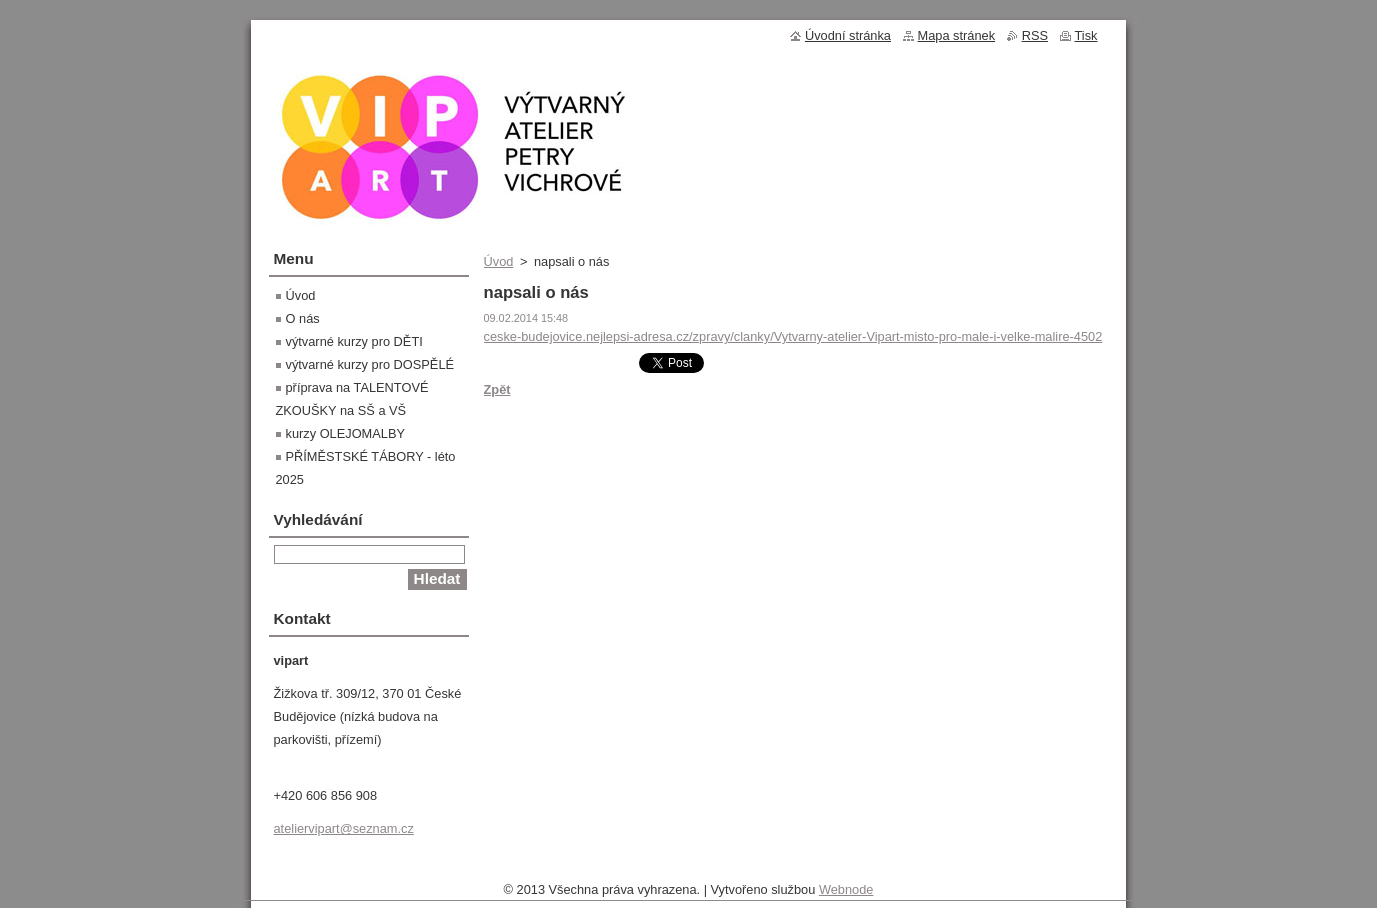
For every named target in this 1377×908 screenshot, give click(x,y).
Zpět (497, 389)
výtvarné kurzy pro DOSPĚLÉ (370, 364)
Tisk (1086, 35)
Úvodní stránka (848, 35)
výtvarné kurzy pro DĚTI (354, 341)
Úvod (499, 261)
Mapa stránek (957, 35)
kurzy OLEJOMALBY (345, 433)
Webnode (846, 894)
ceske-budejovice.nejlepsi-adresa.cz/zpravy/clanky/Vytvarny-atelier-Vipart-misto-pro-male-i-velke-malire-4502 (793, 336)
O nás (303, 318)
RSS (1035, 35)
